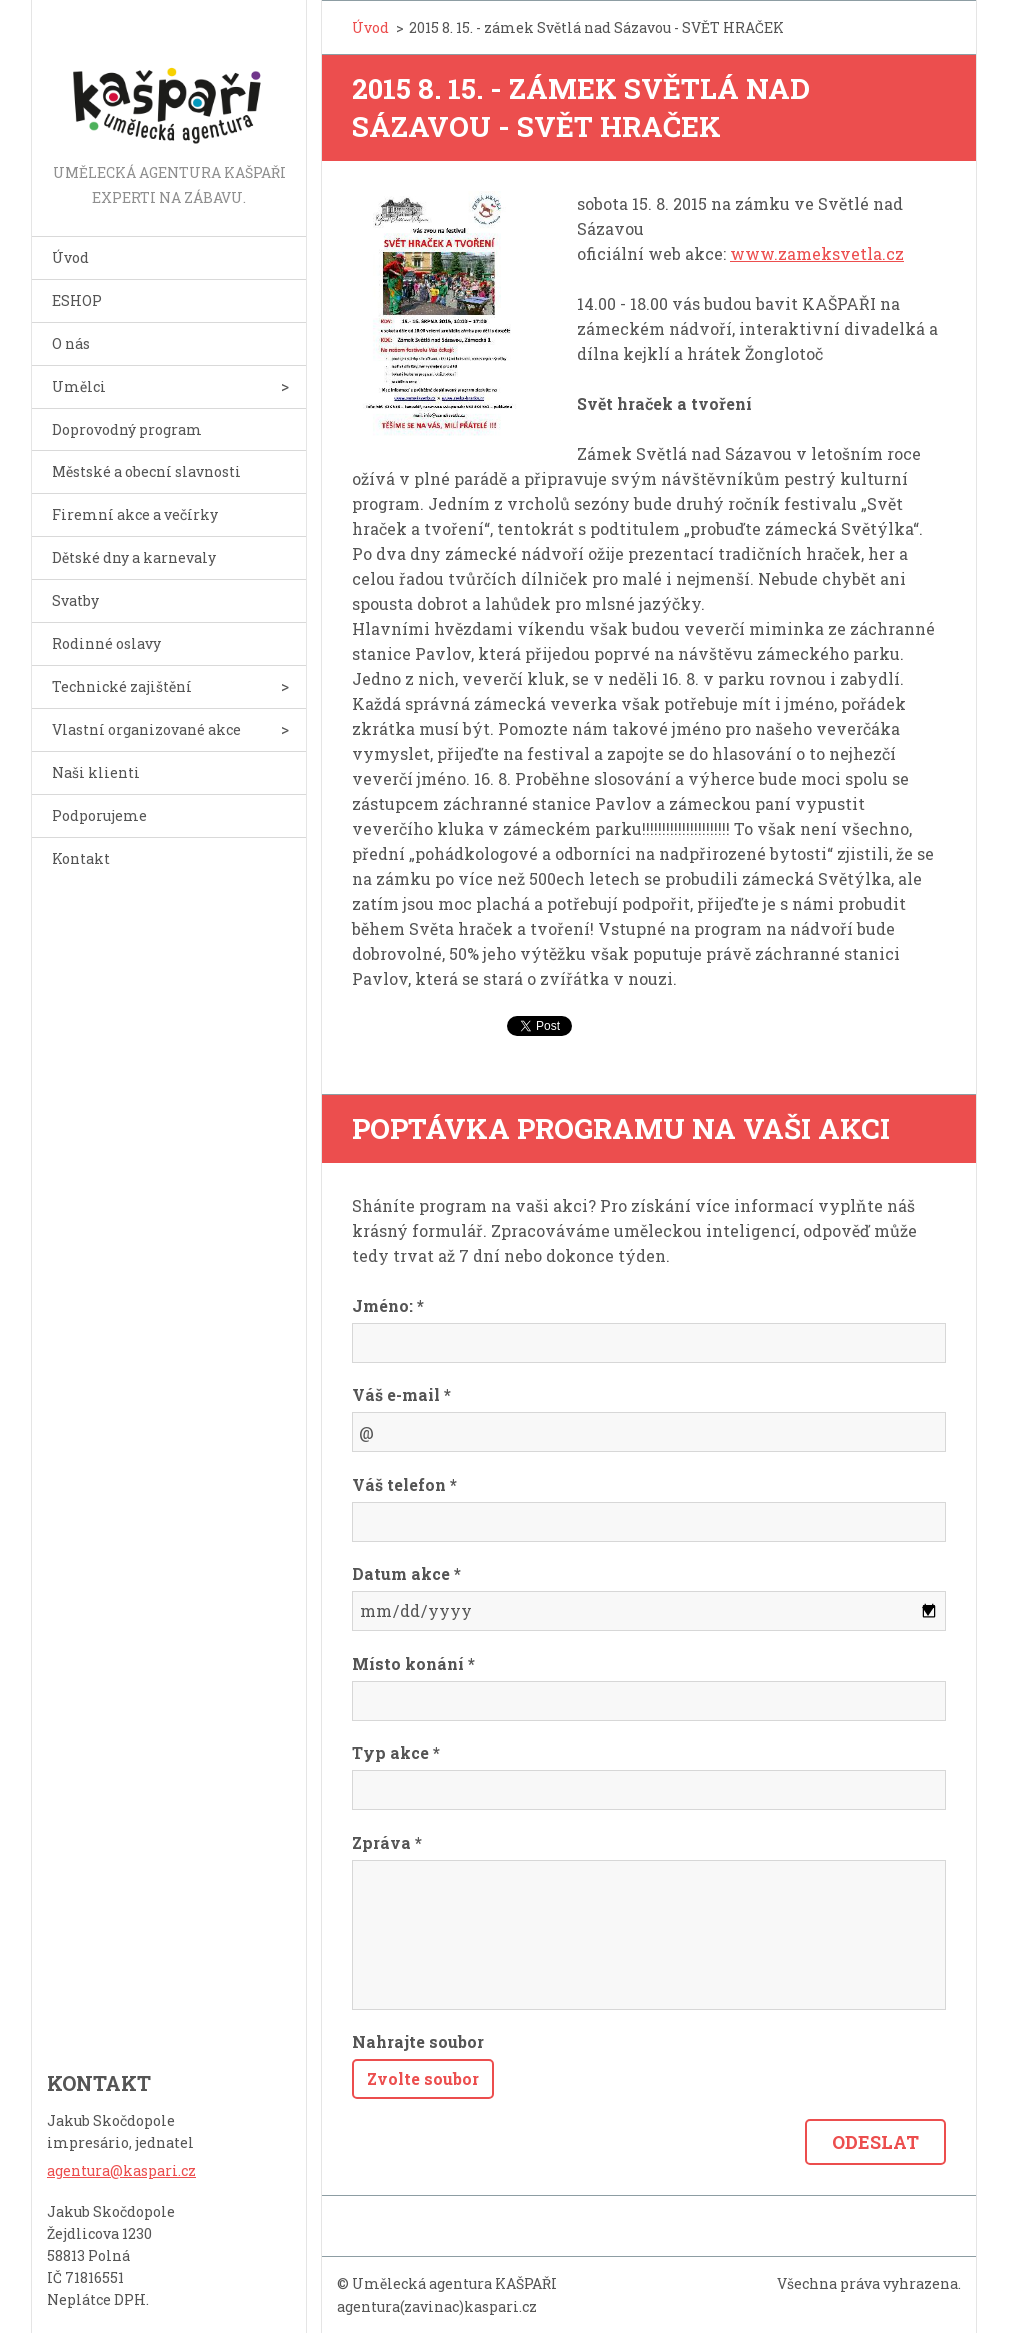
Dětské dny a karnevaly (134, 557)
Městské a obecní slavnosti (146, 471)
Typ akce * (396, 1752)
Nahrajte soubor (418, 2041)
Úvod (70, 257)
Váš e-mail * (401, 1394)
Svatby (75, 600)
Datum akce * (406, 1573)
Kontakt (81, 858)
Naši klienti (96, 772)
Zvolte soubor (423, 2078)
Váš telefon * (404, 1484)
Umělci (79, 386)
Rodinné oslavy (106, 643)
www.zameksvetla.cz (817, 253)
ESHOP (77, 300)
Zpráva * (387, 1842)
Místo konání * (413, 1663)
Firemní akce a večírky (135, 514)
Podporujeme (99, 815)
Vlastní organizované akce (146, 729)
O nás (71, 343)
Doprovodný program (127, 429)
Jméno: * (388, 1305)
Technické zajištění (122, 686)
